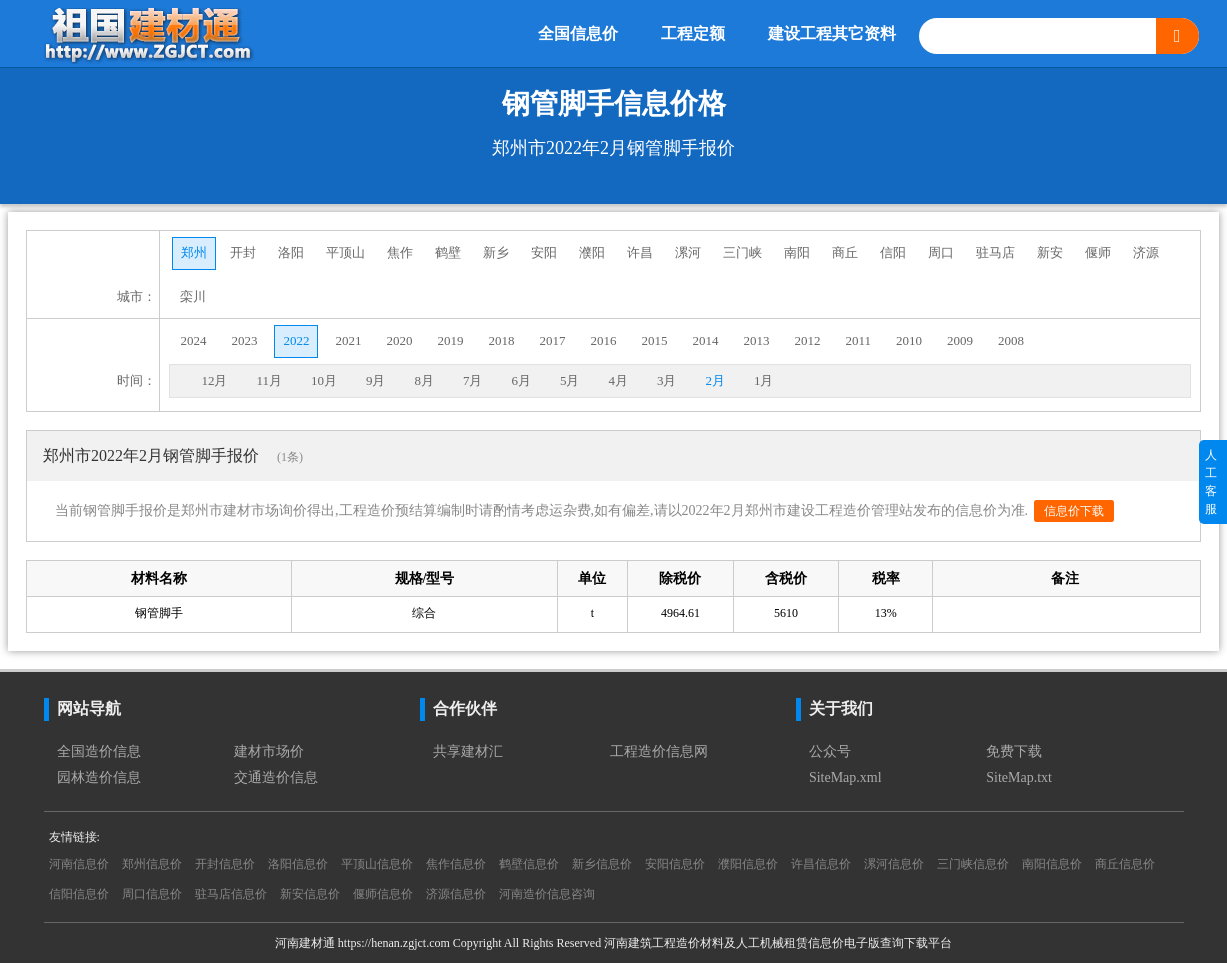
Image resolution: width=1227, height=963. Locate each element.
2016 (603, 340)
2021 (348, 340)
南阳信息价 (1052, 864)
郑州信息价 (152, 864)
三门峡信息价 (973, 864)
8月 (424, 380)
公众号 (830, 751)
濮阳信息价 (748, 864)
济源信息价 (456, 894)
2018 (501, 340)
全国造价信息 (99, 751)
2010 (909, 340)
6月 (521, 380)
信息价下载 (1074, 511)
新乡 (496, 252)
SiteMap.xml (845, 777)
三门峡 (742, 252)
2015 (654, 340)
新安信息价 (310, 894)
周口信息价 (152, 894)
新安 (1050, 252)
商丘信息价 (1125, 864)
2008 (1011, 340)
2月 (715, 380)
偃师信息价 (383, 894)
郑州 (194, 252)
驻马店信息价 (231, 894)
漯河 (688, 252)
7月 (473, 380)
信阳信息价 (79, 894)
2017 (552, 340)
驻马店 (995, 252)
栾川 (193, 296)
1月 (764, 380)
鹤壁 (448, 252)
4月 (618, 380)
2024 (193, 340)
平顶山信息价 (377, 864)
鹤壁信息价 (529, 864)
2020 (399, 340)
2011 (858, 340)
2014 (705, 340)
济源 (1146, 252)
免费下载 (1014, 751)
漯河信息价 (894, 864)
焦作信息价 (456, 864)
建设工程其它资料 (832, 33)
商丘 (845, 252)
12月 (214, 380)
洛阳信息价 (298, 864)
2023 (244, 340)
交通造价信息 (276, 777)
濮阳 (592, 252)
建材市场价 (269, 751)
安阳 (544, 252)
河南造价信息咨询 (547, 894)
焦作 (400, 252)
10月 (324, 380)
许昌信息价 (821, 864)
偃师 (1098, 252)
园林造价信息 (99, 777)
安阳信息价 (675, 864)
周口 (941, 252)
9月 (376, 380)
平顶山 (345, 252)
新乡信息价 (602, 864)
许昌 (640, 252)
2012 (807, 340)
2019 (450, 340)
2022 (296, 340)
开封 (243, 252)
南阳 (797, 252)
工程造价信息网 (659, 751)
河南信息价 (79, 864)
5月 (570, 380)
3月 (667, 380)
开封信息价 (225, 864)
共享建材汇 (468, 751)
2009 (960, 340)
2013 (756, 340)
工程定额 (693, 33)
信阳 (893, 252)
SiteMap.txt (1019, 777)
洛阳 (291, 252)
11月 (269, 380)
